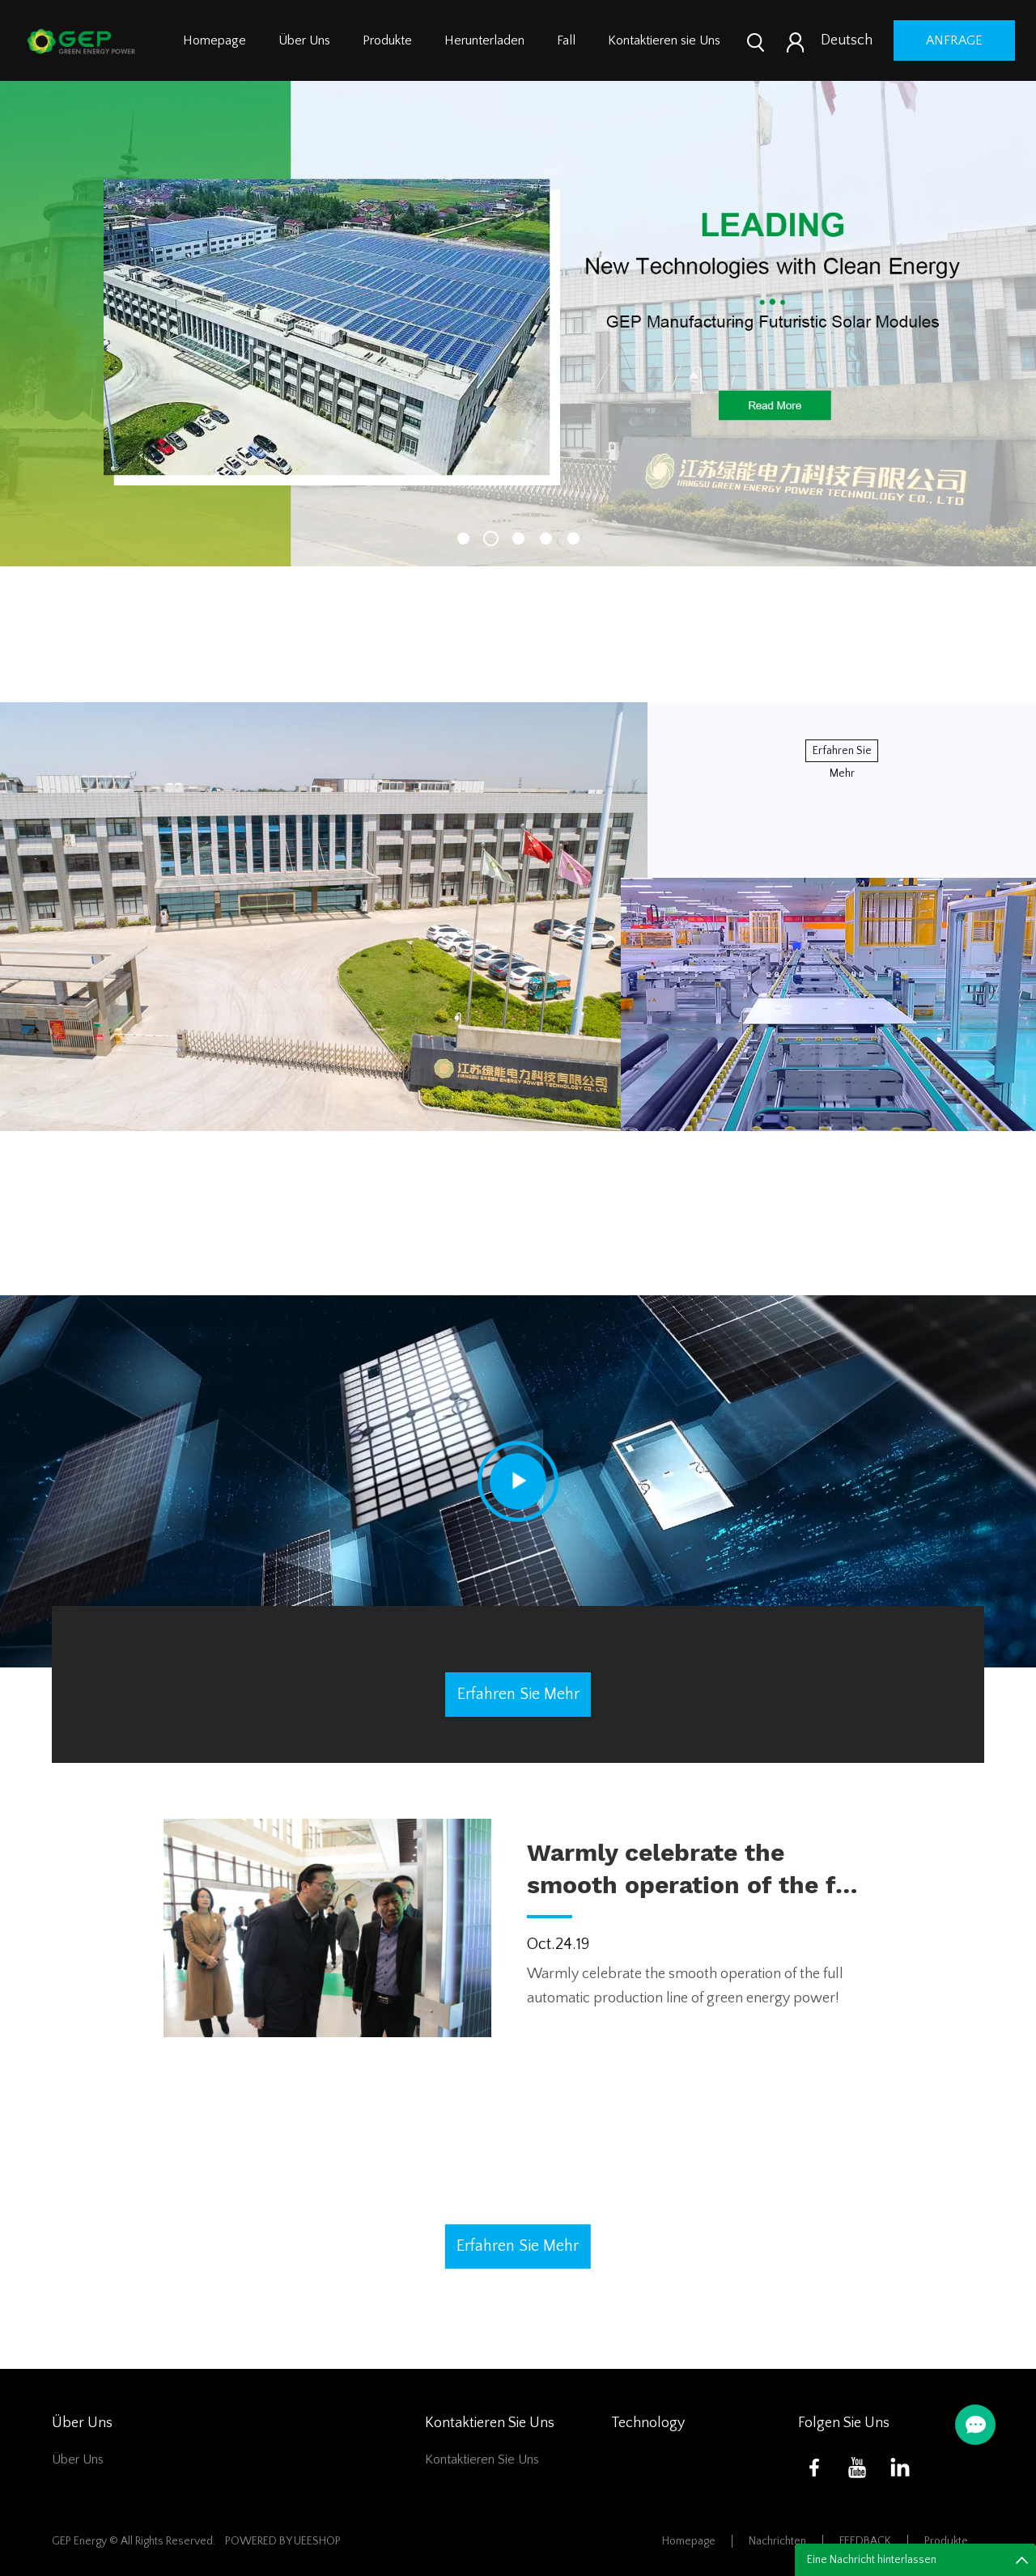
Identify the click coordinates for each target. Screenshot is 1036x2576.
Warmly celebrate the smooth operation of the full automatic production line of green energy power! (699, 1869)
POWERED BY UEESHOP (283, 2541)
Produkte (387, 40)
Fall (566, 40)
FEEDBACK (865, 2541)
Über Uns (304, 40)
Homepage (214, 40)
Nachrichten (777, 2541)
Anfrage (954, 40)
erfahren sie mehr (842, 753)
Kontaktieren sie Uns (664, 40)
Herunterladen (484, 40)
